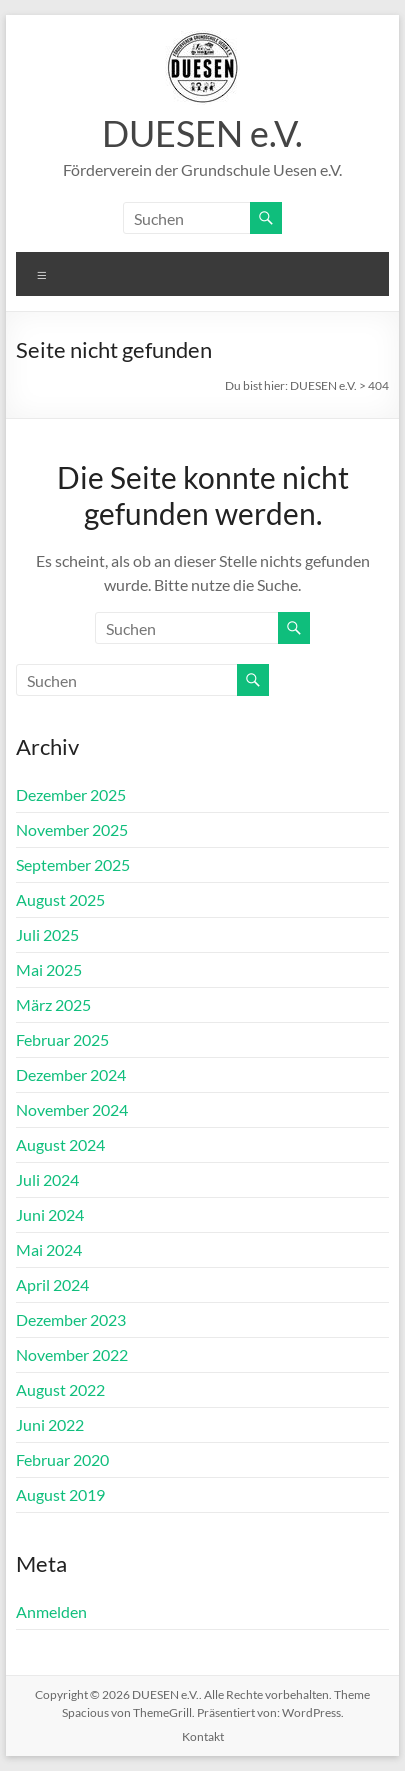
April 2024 (52, 1284)
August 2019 (60, 1494)
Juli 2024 (47, 1179)
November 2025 (72, 829)
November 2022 (72, 1354)
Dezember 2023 (71, 1319)
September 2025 (73, 864)
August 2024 (60, 1144)
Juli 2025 (47, 934)
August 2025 (60, 899)
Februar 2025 (62, 1039)
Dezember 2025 (71, 794)
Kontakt (203, 1736)
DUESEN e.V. (202, 133)
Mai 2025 (49, 969)
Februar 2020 (62, 1459)
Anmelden (51, 1611)
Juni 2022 (50, 1424)
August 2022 (60, 1389)
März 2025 (53, 1004)
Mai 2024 (49, 1249)
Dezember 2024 (71, 1074)
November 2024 (72, 1109)
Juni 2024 (50, 1214)
